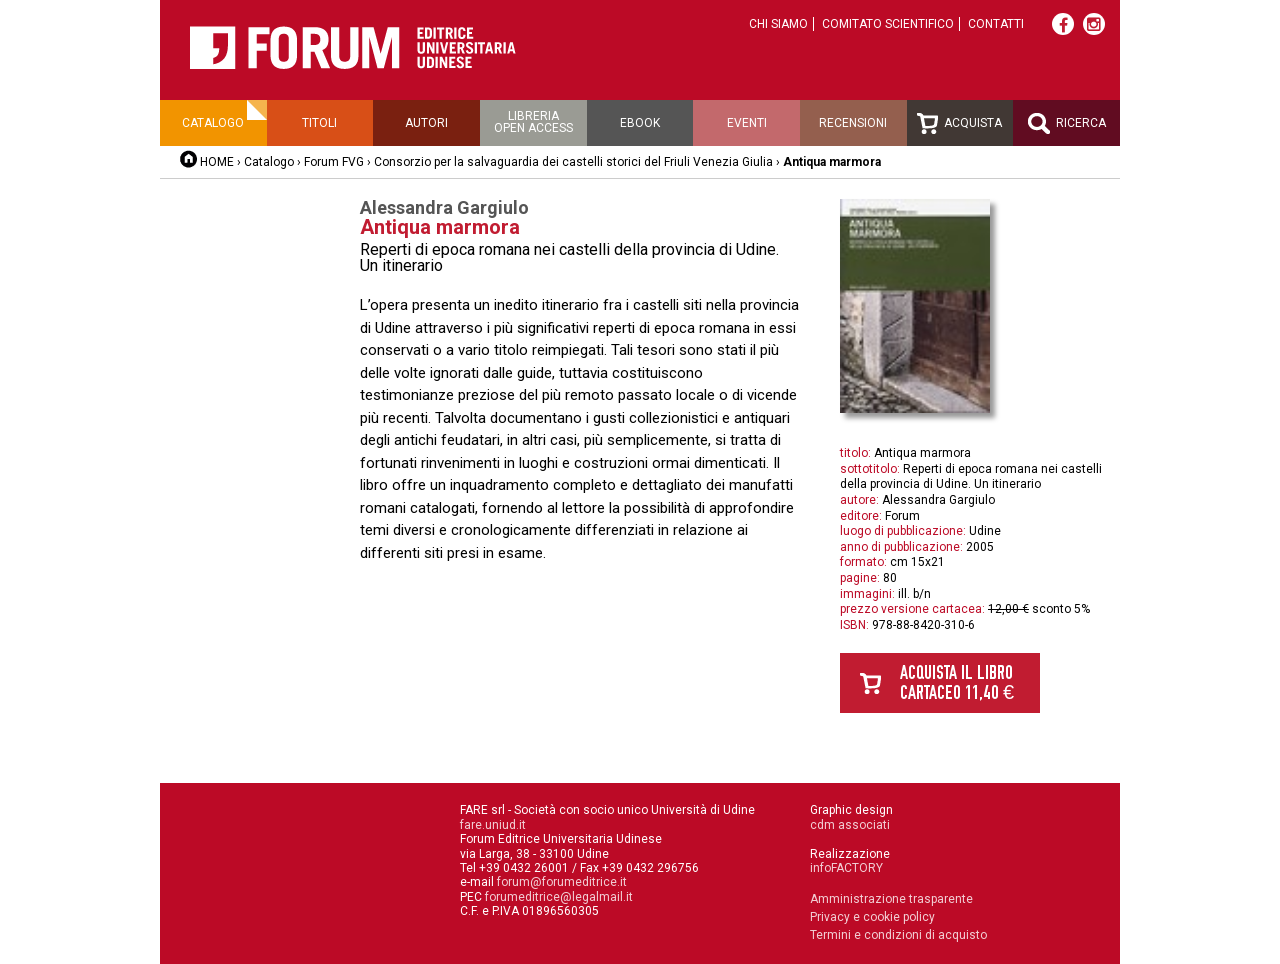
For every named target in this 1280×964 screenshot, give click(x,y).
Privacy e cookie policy (872, 917)
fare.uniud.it (493, 825)
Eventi (747, 123)
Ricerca (1067, 123)
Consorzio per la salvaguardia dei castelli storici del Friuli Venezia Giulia (575, 162)
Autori (426, 123)
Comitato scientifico (888, 24)
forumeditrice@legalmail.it (559, 897)
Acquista (959, 123)
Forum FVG (334, 162)
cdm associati (850, 825)
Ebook (640, 123)
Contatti (996, 24)
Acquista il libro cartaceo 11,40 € (957, 682)
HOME (217, 162)
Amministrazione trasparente (891, 899)
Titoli (319, 123)
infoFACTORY (846, 868)
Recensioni (853, 123)
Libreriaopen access (533, 122)
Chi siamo (778, 24)
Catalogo (213, 123)
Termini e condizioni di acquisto (898, 935)
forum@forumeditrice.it (562, 882)
